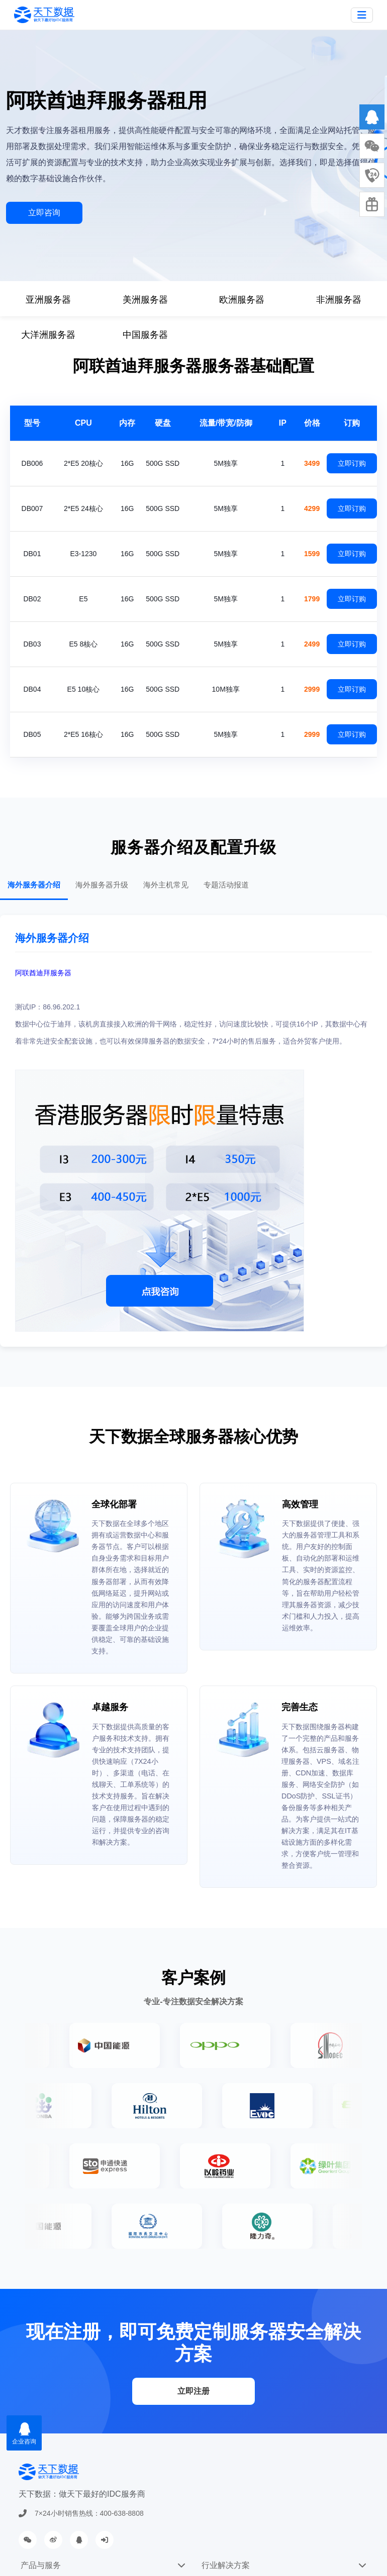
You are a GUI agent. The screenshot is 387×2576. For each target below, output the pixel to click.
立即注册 (193, 2391)
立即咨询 (44, 212)
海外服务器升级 (101, 884)
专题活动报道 (226, 884)
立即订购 (352, 463)
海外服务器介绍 (34, 884)
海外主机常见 (165, 884)
